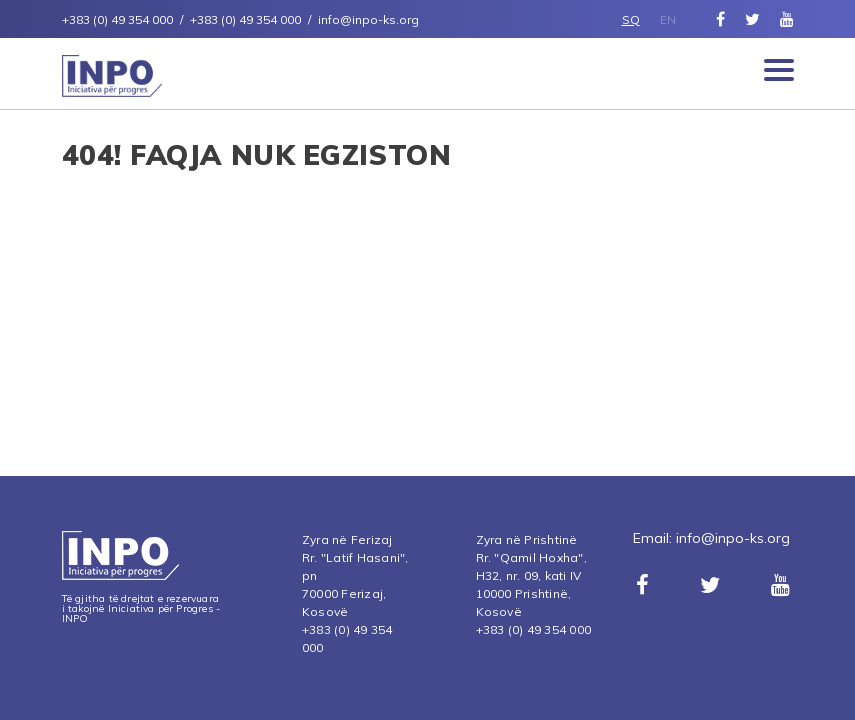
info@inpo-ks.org (733, 538)
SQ (631, 19)
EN (668, 19)
